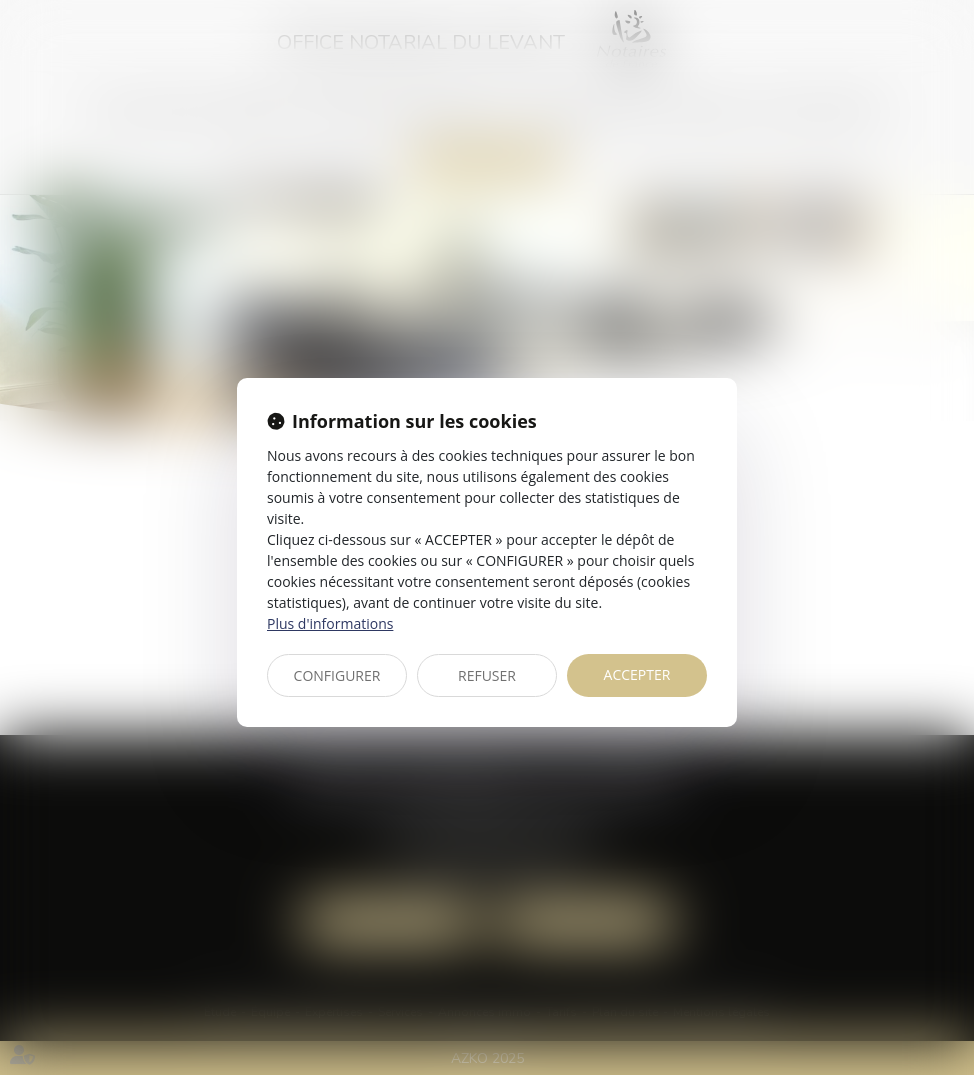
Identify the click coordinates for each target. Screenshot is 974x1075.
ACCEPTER (637, 674)
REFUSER (487, 675)
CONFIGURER (337, 675)
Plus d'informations (330, 623)
